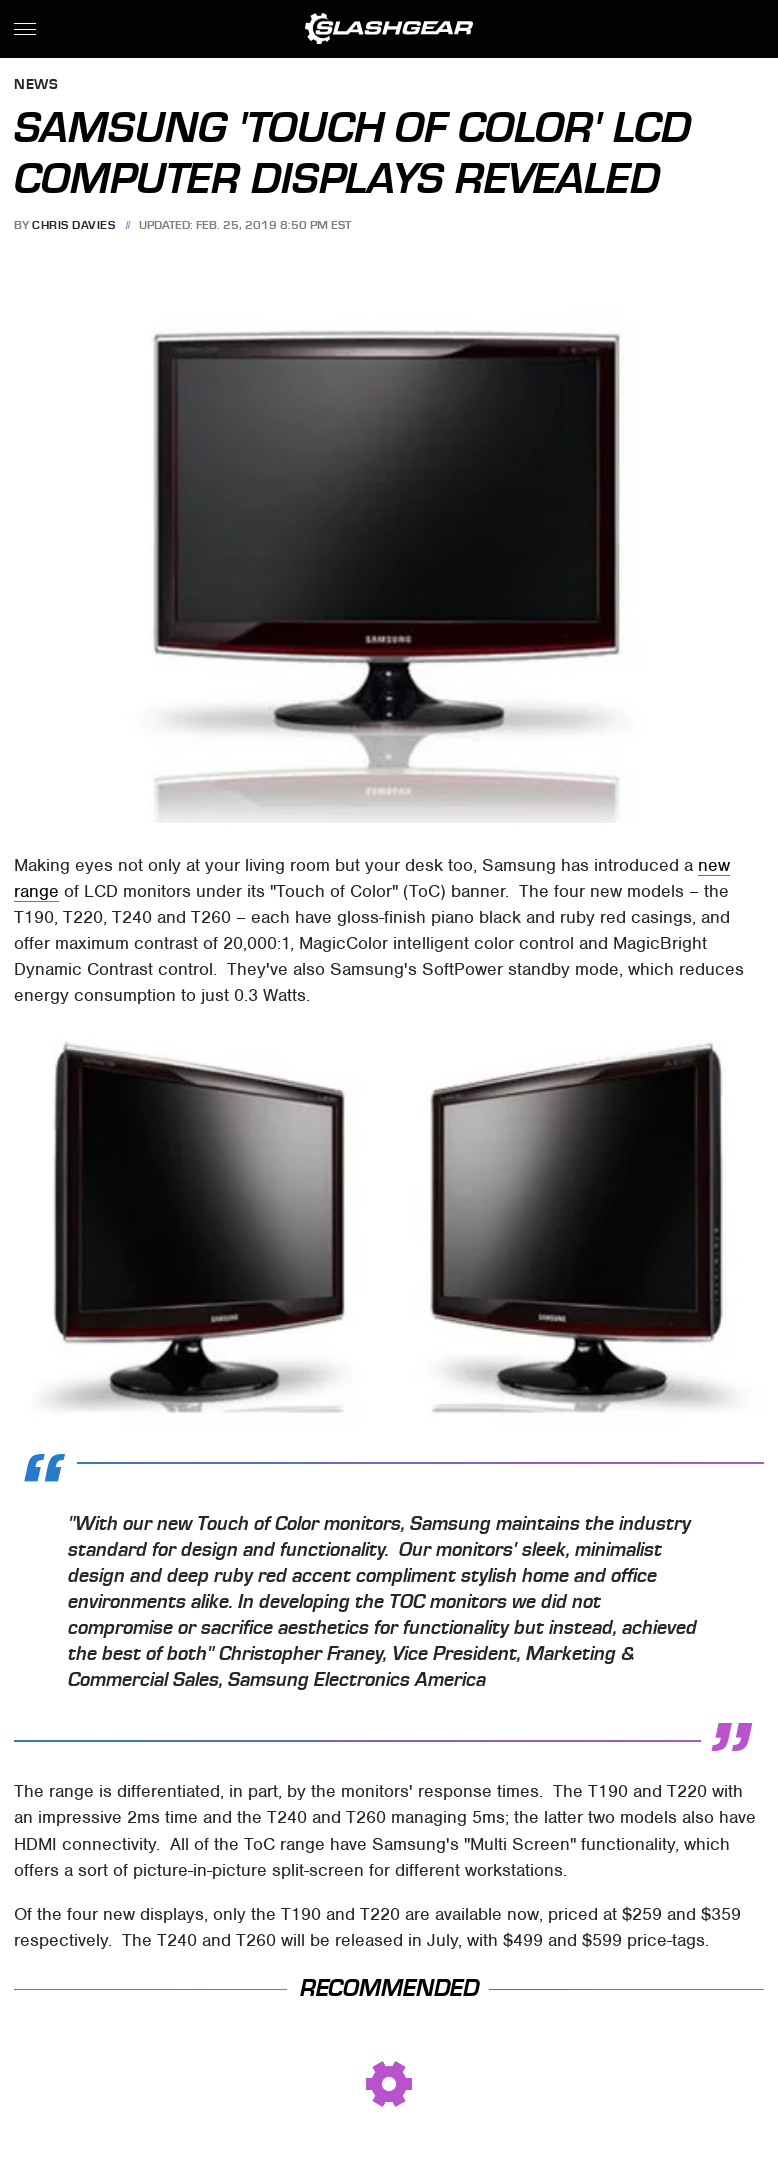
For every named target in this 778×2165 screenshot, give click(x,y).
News (36, 85)
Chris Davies (73, 225)
